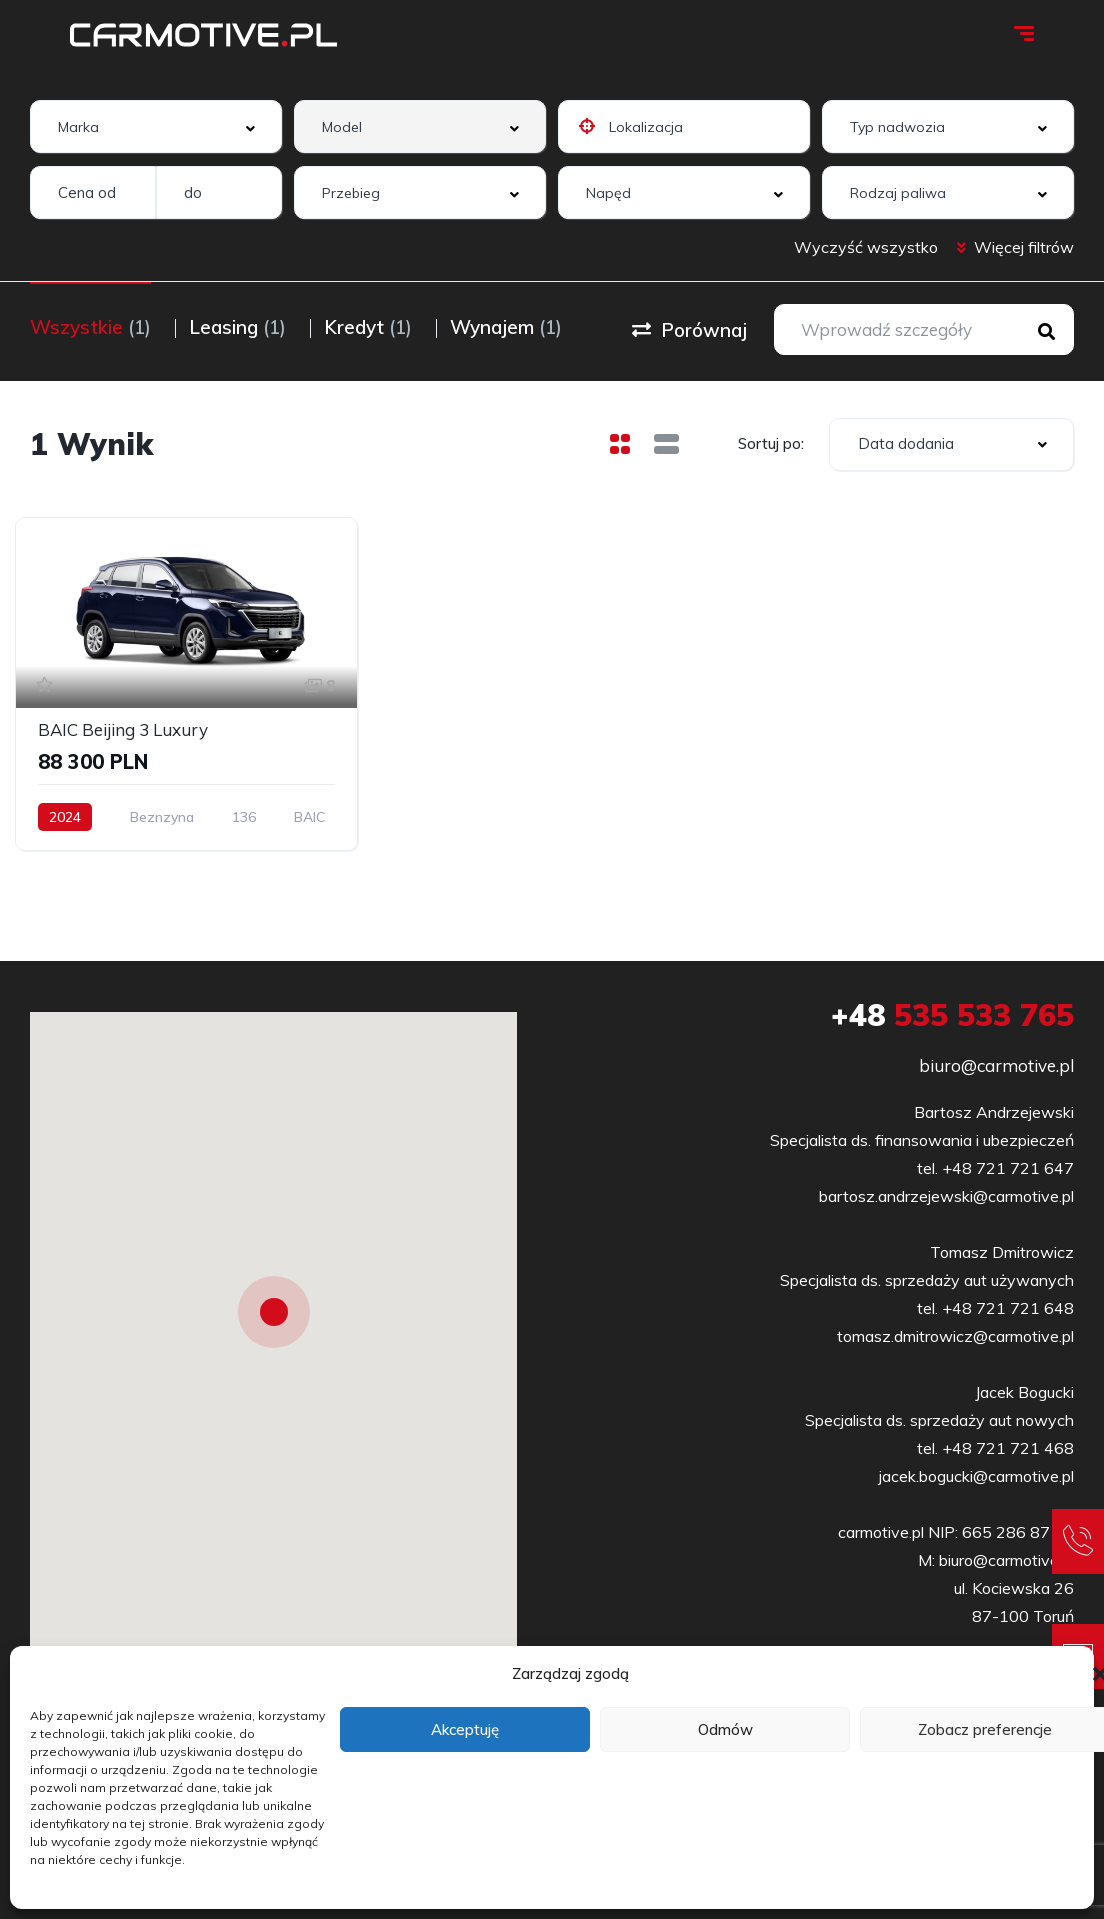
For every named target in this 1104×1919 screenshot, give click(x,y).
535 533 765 (952, 1015)
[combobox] (156, 126)
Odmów (725, 1729)
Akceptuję (465, 1729)
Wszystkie (90, 327)
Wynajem (506, 327)
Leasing (237, 327)
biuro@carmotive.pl (996, 1065)
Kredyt (368, 327)
